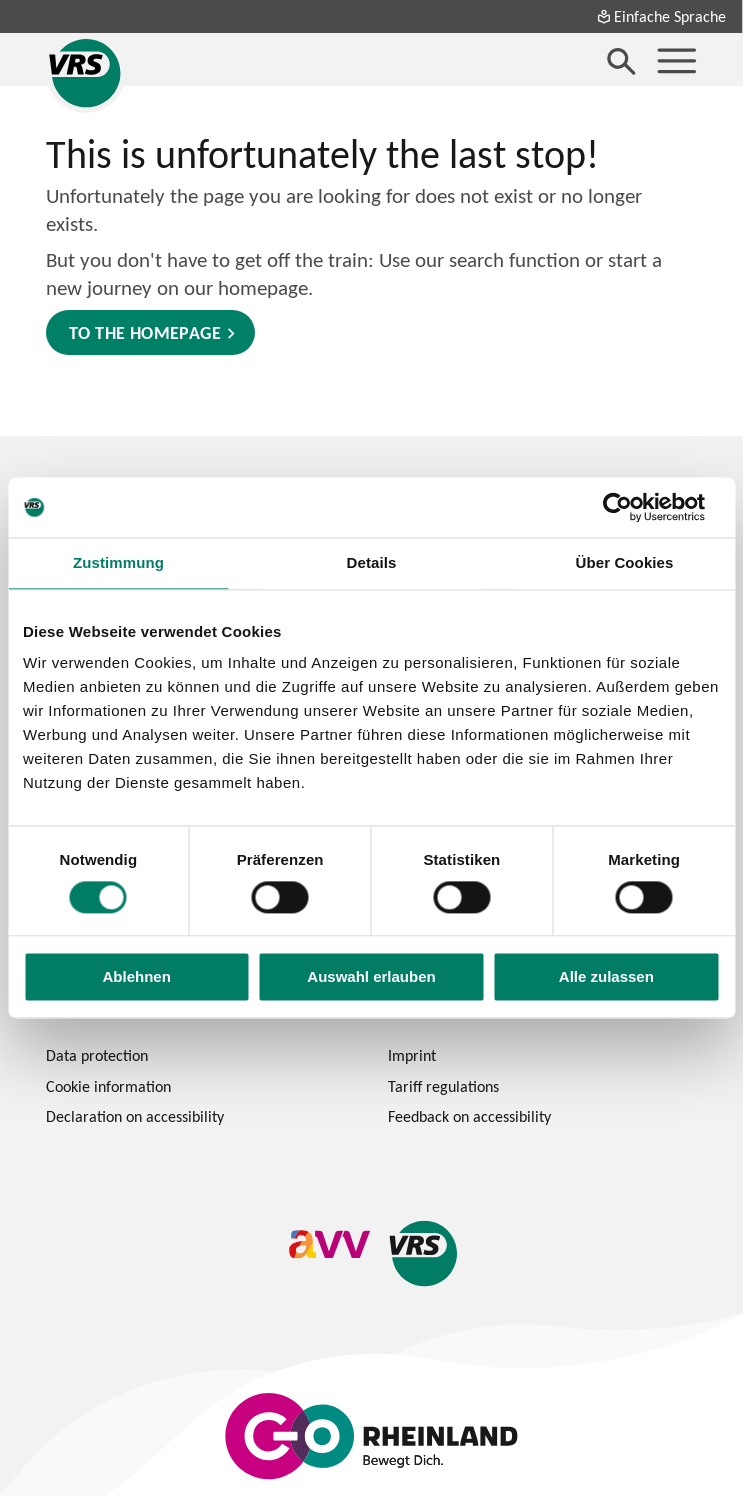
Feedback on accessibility (469, 1116)
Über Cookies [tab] (625, 562)
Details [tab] (372, 562)
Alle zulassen (606, 977)
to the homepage (145, 332)
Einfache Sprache (661, 16)
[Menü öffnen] (677, 61)
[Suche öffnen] (622, 61)
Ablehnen (137, 977)
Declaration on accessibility (135, 1116)
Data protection (97, 1055)
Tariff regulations (443, 1086)
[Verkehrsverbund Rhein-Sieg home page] (86, 73)
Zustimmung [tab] (118, 562)
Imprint (412, 1055)
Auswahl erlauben (371, 977)
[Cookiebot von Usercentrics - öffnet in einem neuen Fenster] (632, 507)
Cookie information (108, 1086)
